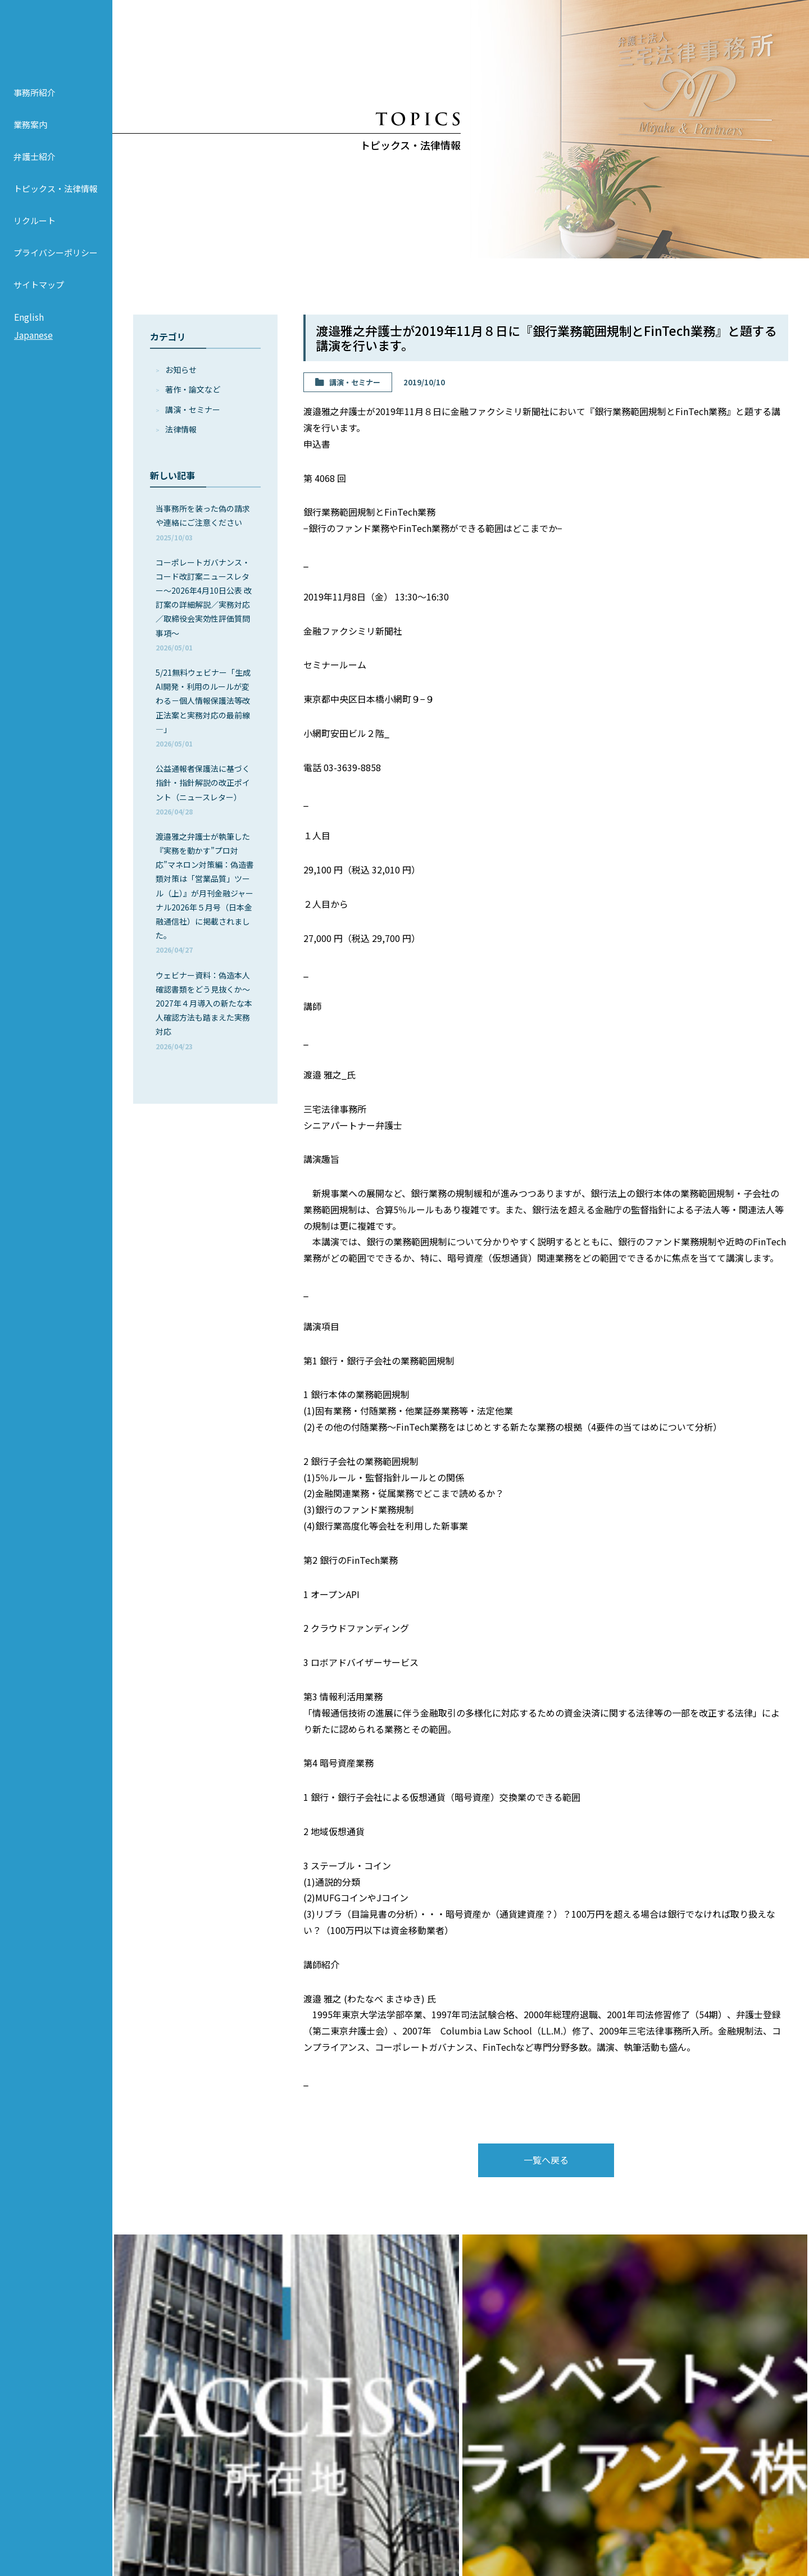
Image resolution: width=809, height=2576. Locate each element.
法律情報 (181, 429)
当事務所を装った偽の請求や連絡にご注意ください (203, 522)
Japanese (33, 341)
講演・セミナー (192, 409)
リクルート (34, 227)
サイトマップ (38, 291)
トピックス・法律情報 (55, 195)
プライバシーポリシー (55, 259)
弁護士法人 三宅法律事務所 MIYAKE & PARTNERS (56, 40)
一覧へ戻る (546, 2160)
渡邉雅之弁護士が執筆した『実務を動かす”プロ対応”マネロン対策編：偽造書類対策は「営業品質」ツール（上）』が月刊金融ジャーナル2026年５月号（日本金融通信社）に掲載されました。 (205, 893)
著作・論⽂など (192, 389)
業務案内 (30, 130)
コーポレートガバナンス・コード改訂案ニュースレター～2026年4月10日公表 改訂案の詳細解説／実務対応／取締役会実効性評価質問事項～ (204, 604)
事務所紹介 (34, 98)
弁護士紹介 (34, 163)
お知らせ (181, 369)
